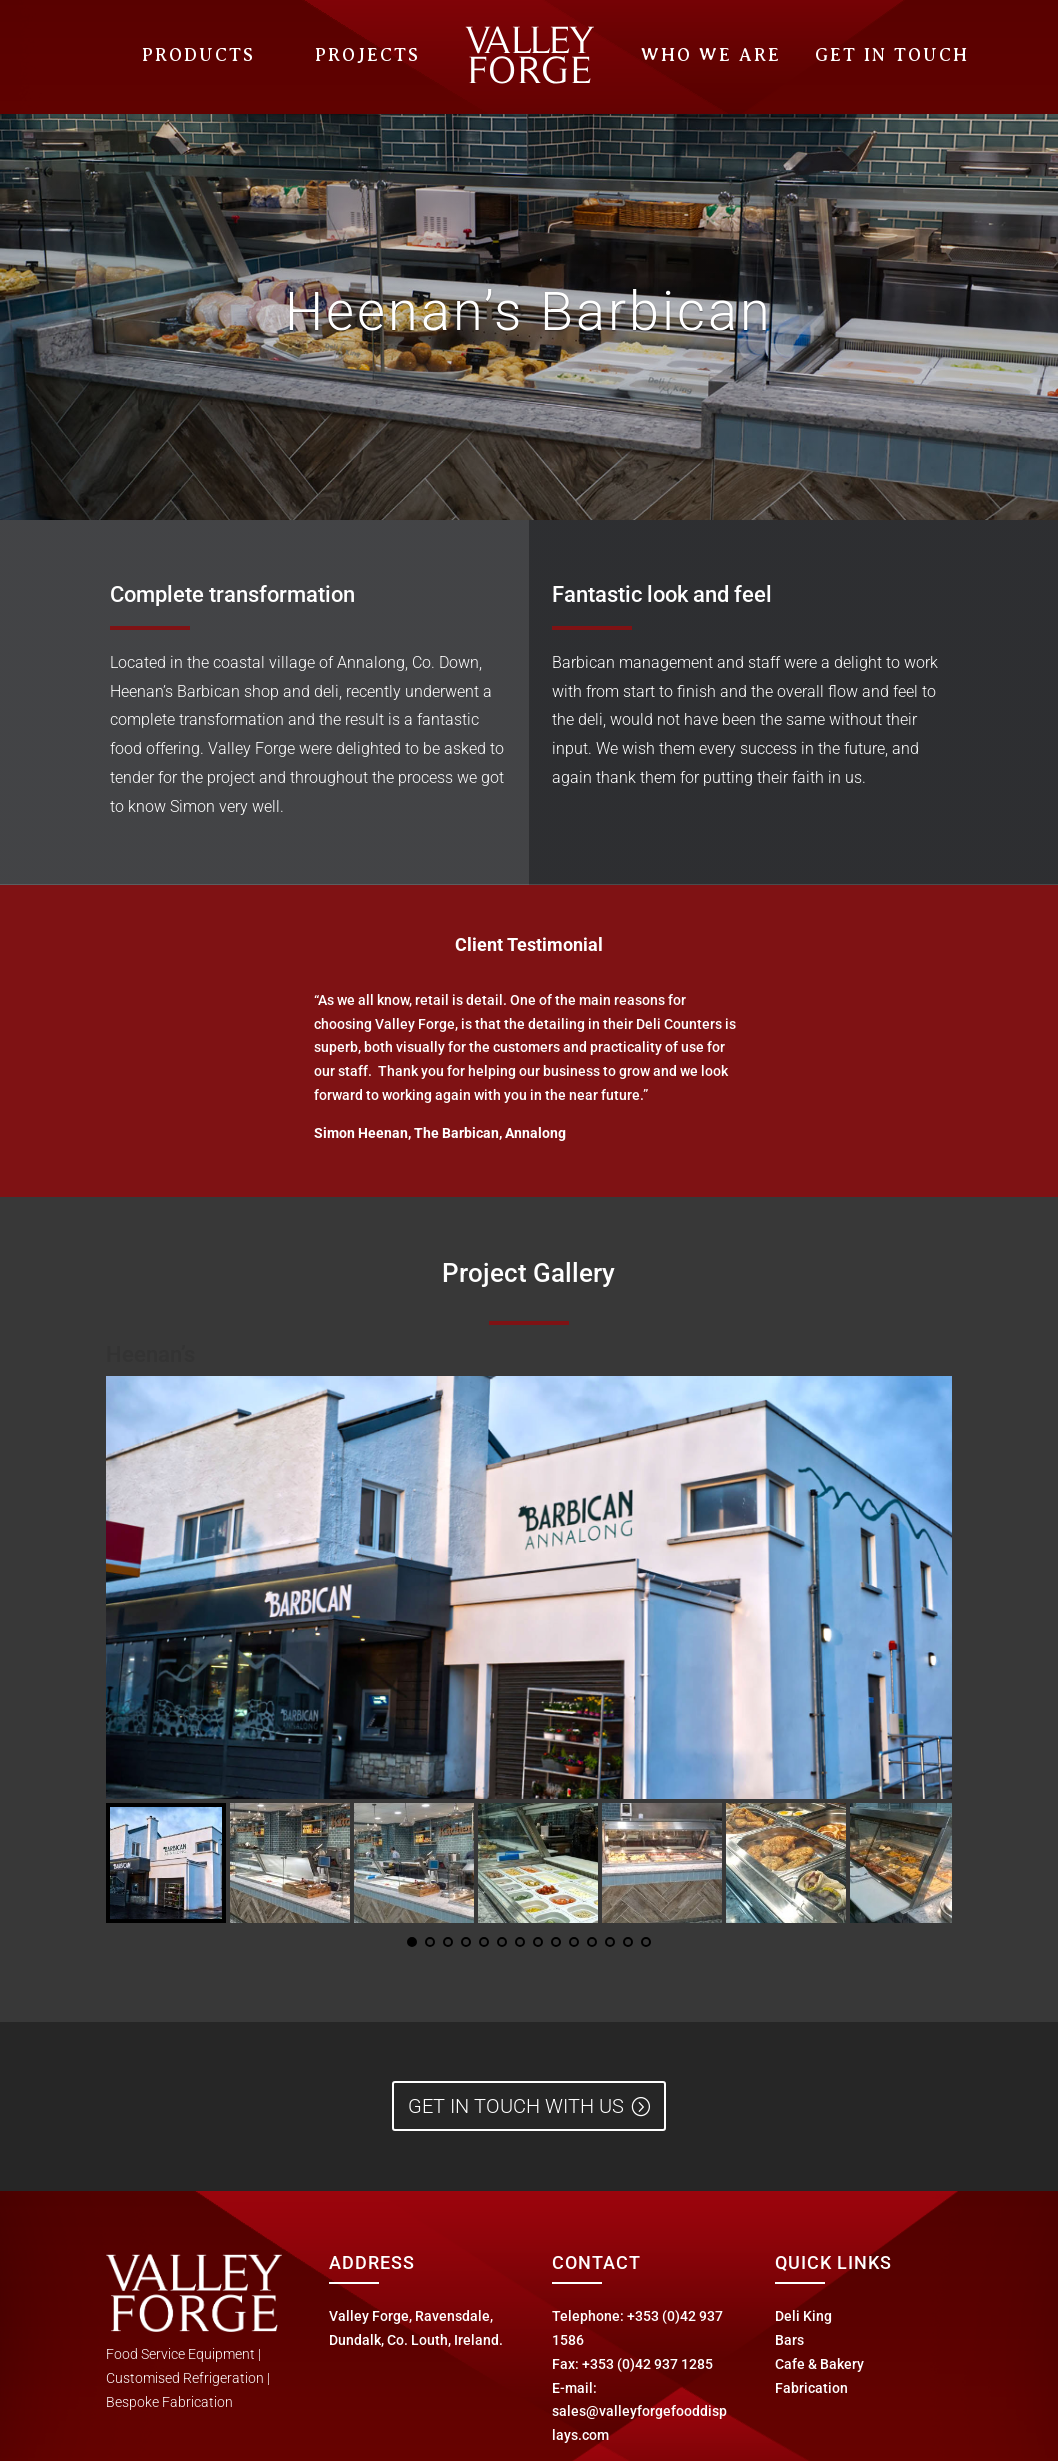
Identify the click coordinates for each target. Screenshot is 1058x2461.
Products (198, 55)
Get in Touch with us (516, 2106)
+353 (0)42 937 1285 (647, 2364)
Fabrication (811, 2388)
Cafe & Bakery (819, 2364)
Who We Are (711, 55)
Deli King (803, 2316)
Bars (789, 2340)
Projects (367, 55)
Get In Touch (892, 55)
